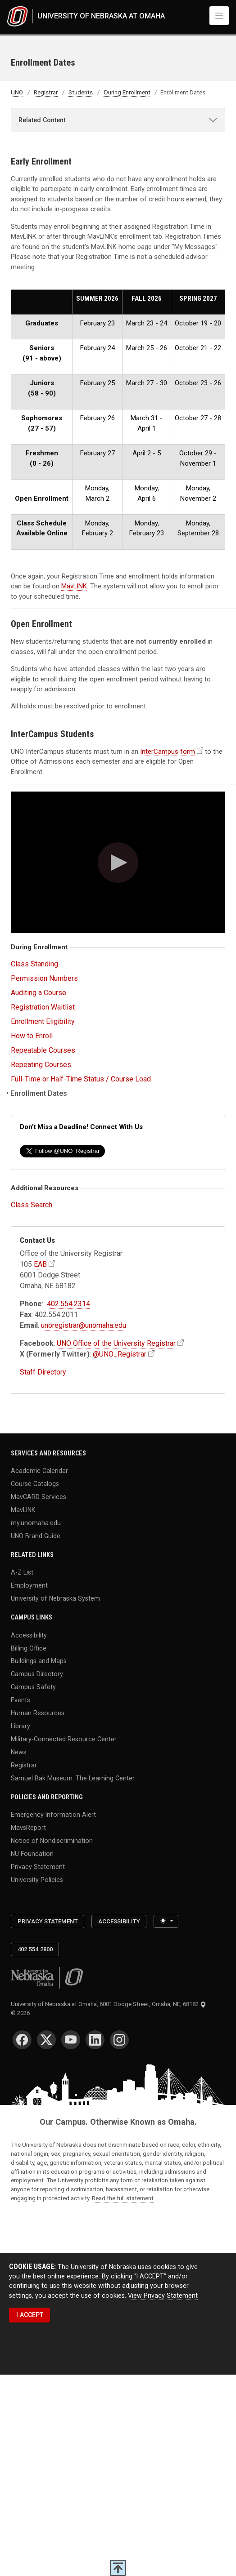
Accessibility (29, 1634)
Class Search (31, 1205)
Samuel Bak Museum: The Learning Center (73, 1777)
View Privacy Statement (163, 2295)
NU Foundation (32, 1853)
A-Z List (22, 1572)
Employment (29, 1585)
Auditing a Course (38, 992)
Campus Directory (37, 1673)
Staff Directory (43, 1372)
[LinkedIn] (95, 2039)
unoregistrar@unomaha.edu (83, 1325)
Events (20, 1700)
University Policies (37, 1879)
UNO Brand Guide (35, 1535)
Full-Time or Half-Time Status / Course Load (81, 1079)
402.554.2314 (68, 1303)
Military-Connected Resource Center (64, 1738)
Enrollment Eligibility (43, 1021)
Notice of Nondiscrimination (52, 1840)
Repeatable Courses (43, 1050)
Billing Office (28, 1647)
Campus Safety (33, 1687)
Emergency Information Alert (53, 1814)
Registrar (46, 92)
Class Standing (34, 964)
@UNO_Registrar (119, 1354)
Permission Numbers (44, 978)
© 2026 (21, 2013)
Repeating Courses (41, 1064)
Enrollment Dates (39, 1093)
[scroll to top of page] (118, 2568)
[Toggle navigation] (219, 16)
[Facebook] (22, 2039)
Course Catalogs (35, 1483)
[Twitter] (46, 2039)
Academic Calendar (39, 1470)
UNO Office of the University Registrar (116, 1343)
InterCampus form (167, 751)
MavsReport (28, 1827)
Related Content (41, 120)
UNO (17, 92)
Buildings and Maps (39, 1660)
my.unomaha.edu (36, 1522)
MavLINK (74, 586)
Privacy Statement (38, 1866)
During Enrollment (127, 92)
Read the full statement (123, 2198)
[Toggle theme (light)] (166, 1921)
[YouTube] (70, 2039)
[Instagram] (119, 2039)
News (19, 1751)
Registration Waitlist (43, 1007)
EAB (40, 1264)
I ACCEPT (29, 2314)
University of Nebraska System (55, 1598)
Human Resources (37, 1713)
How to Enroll (32, 1036)
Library (20, 1725)
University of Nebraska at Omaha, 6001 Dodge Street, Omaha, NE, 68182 (108, 2004)
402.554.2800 (35, 1949)
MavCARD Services (38, 1496)
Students (80, 92)
